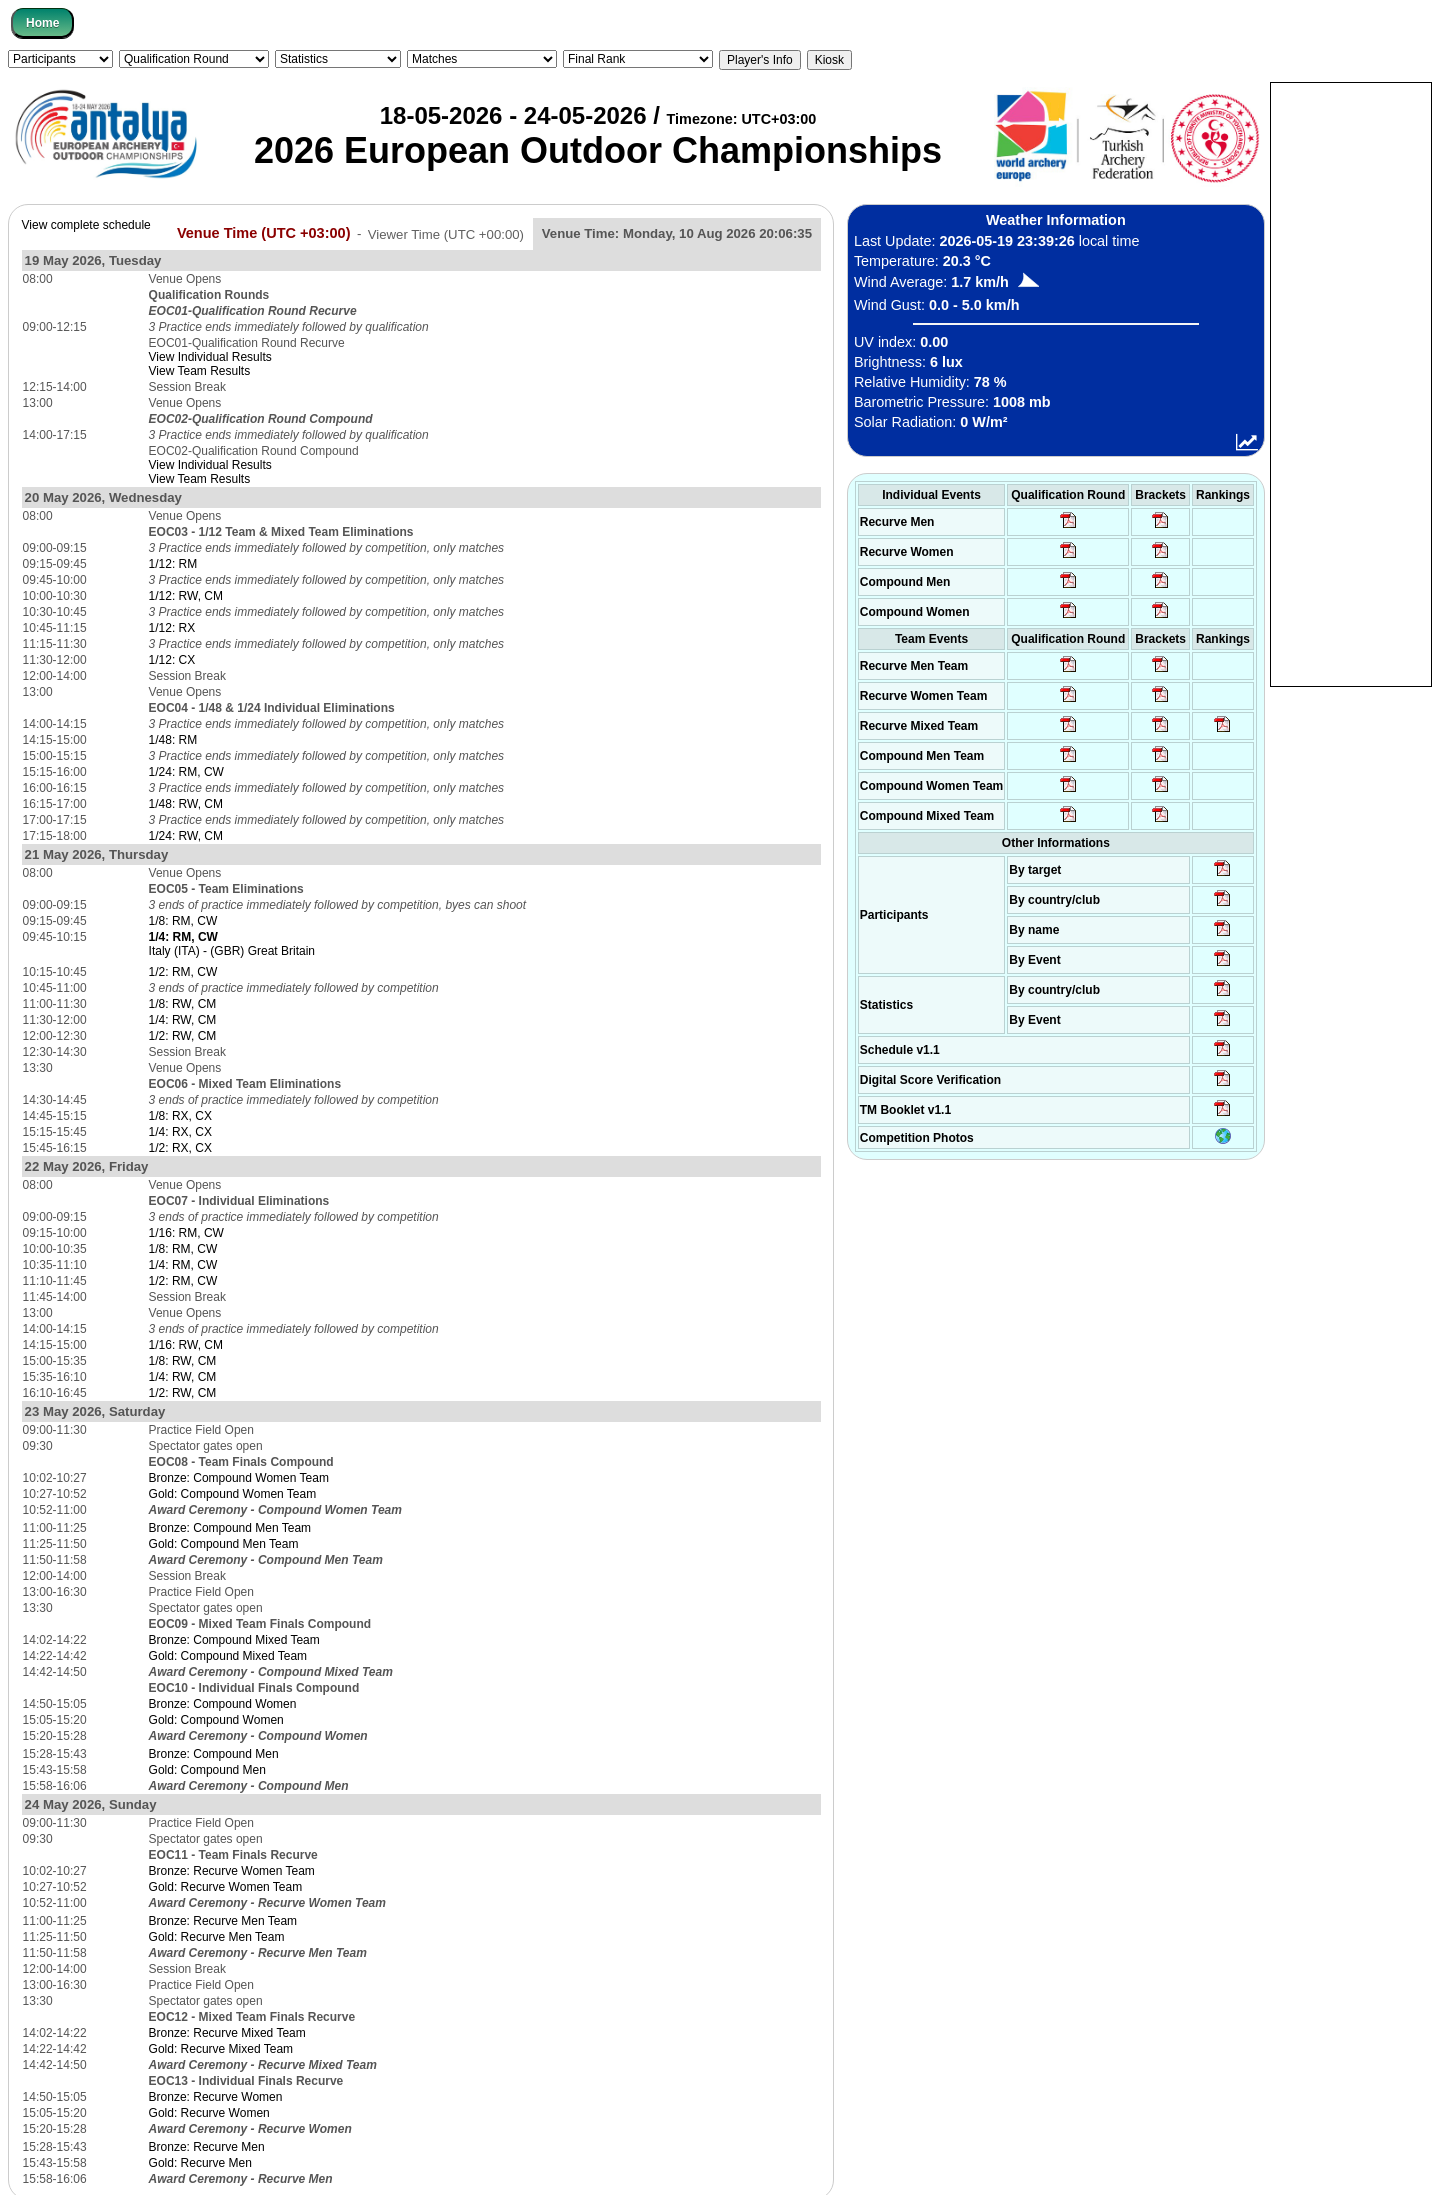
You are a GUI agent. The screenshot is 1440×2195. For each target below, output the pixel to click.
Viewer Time (446, 233)
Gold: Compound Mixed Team (228, 1656)
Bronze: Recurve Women (216, 2097)
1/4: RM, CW (183, 1265)
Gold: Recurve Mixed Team (221, 2049)
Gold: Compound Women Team (233, 1494)
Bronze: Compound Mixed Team (234, 1640)
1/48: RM (173, 740)
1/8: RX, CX (180, 1116)
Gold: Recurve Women (209, 2113)
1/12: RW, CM (186, 596)
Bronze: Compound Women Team (239, 1478)
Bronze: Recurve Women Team (232, 1871)
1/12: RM (173, 564)
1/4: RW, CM (183, 1020)
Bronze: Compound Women (223, 1704)
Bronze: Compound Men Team (230, 1528)
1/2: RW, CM (183, 1036)
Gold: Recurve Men (200, 2163)
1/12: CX (172, 660)
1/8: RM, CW (183, 921)
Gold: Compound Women (216, 1720)
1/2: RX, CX (180, 1148)
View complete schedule (86, 225)
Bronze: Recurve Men (207, 2147)
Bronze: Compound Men (214, 1754)
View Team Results (200, 371)
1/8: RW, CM (183, 1004)
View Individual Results (210, 357)
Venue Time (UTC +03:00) (264, 233)
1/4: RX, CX (180, 1132)
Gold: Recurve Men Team (217, 1937)
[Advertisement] (1351, 383)
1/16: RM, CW (186, 1233)
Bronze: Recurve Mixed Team (227, 2033)
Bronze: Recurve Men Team (223, 1921)
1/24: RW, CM (186, 836)
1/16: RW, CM (186, 1345)
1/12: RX (172, 628)
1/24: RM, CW (186, 772)
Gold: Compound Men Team (224, 1544)
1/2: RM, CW (183, 972)
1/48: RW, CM (186, 804)
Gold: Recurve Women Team (226, 1887)
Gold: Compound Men (207, 1770)
